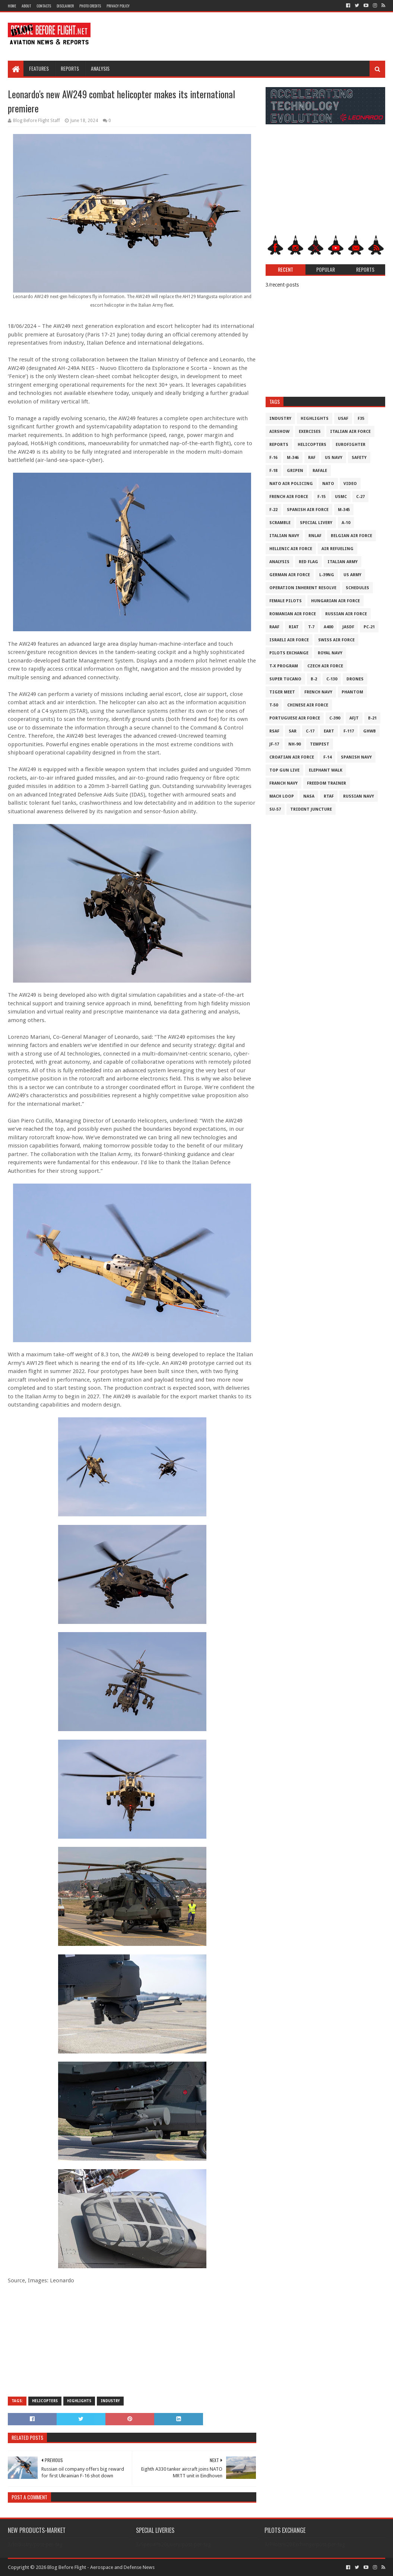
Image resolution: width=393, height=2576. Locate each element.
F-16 (273, 457)
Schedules (357, 587)
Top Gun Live (284, 770)
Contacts (44, 6)
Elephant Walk (325, 770)
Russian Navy (358, 796)
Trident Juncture (311, 809)
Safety (359, 457)
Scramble (280, 522)
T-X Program (283, 666)
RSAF (274, 731)
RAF (312, 457)
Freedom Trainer (326, 783)
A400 (328, 627)
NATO (328, 483)
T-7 (311, 627)
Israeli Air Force (289, 640)
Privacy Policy (118, 6)
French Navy (318, 692)
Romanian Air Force (292, 614)
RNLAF (314, 535)
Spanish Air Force (308, 509)
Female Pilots (285, 600)
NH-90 (294, 744)
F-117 (348, 731)
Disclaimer (65, 6)
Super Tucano (285, 679)
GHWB (369, 731)
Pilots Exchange (288, 653)
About (26, 6)
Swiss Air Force (336, 640)
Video (350, 483)
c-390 (334, 718)
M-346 (293, 457)
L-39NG (326, 574)
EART (329, 731)
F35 (361, 418)
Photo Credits (90, 6)
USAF (343, 418)
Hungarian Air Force (335, 600)
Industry (110, 2401)
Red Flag (308, 561)
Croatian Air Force (291, 757)
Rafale (320, 470)
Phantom (352, 692)
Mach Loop (281, 796)
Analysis (100, 68)
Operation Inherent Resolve (302, 587)
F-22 (273, 509)
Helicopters (45, 2401)
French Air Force (288, 496)
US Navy (333, 457)
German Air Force (289, 574)
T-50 (273, 705)
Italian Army (342, 561)
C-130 (331, 679)
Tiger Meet (282, 692)
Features (39, 68)
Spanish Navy (356, 757)
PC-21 (369, 627)
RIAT (294, 627)
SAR (293, 731)
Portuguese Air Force (294, 718)
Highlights (79, 2401)
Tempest (319, 744)
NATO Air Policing (291, 483)
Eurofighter (350, 444)
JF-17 (274, 744)
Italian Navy (284, 535)
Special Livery (316, 522)
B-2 (314, 679)
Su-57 (275, 809)
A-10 (346, 522)
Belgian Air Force (351, 535)
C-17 (310, 731)
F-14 (327, 757)
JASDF (348, 627)
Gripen (295, 470)
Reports (70, 68)
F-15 (321, 496)
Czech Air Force (325, 666)
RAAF (274, 627)
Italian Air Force (350, 431)
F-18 (273, 470)
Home (12, 6)
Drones (355, 679)
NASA (308, 796)
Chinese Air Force (307, 705)
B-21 (372, 718)
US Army (352, 574)
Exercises (310, 431)
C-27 (360, 496)
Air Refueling (337, 548)
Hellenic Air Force (290, 548)
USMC (341, 496)
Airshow (279, 431)
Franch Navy (283, 783)
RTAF (329, 796)
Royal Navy (330, 653)
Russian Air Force (346, 614)
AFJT (354, 718)
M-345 (344, 509)
